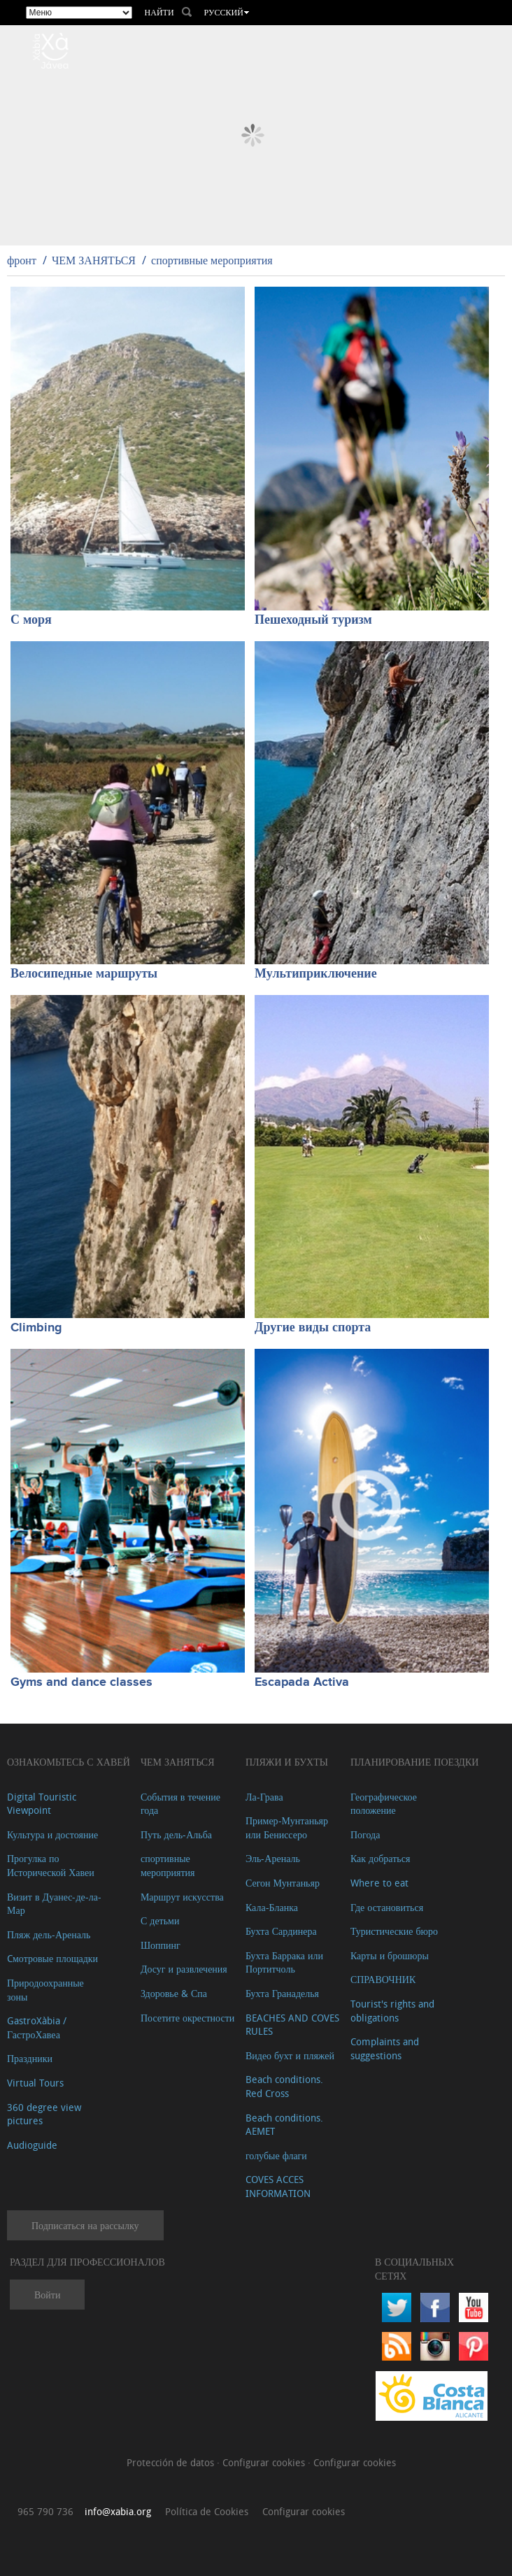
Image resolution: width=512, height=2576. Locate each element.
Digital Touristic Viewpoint (41, 1803)
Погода (365, 1834)
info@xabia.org (118, 2511)
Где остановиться (386, 1907)
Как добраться (380, 1858)
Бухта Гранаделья (282, 1993)
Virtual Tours (35, 2082)
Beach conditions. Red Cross (284, 2086)
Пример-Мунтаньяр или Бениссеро (287, 1827)
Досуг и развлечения (184, 1968)
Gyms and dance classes (81, 1682)
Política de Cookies (206, 2511)
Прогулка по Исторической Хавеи (50, 1865)
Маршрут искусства (182, 1896)
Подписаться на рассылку (85, 2225)
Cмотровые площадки (52, 1958)
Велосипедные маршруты (83, 974)
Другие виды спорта (313, 1328)
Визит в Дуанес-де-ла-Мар (54, 1903)
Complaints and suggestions (384, 2048)
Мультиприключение (316, 974)
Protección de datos (172, 2462)
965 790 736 (45, 2511)
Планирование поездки (414, 1761)
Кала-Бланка (272, 1907)
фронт (21, 260)
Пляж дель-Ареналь (48, 1934)
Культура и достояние (52, 1834)
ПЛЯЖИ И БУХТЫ (287, 1761)
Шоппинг (160, 1945)
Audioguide (32, 2145)
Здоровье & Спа (174, 1993)
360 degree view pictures (44, 2114)
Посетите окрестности (187, 2017)
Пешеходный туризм (313, 620)
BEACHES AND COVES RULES (292, 2024)
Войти (47, 2294)
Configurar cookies (265, 2462)
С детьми (160, 1920)
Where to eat (379, 1882)
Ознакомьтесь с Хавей (68, 1761)
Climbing (36, 1328)
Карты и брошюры (389, 1955)
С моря (31, 620)
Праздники (29, 2058)
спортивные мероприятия (212, 260)
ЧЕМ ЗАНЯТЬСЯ (94, 260)
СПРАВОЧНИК (382, 1979)
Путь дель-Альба (176, 1834)
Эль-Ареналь (273, 1858)
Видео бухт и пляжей (290, 2055)
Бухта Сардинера (281, 1931)
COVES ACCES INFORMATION (278, 2186)
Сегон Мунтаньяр (283, 1882)
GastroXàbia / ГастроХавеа (36, 2027)
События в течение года (180, 1803)
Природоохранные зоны (45, 1989)
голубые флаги (276, 2155)
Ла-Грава (264, 1796)
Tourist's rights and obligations (392, 2010)
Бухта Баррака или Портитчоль (284, 1962)
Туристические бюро (394, 1931)
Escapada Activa (302, 1682)
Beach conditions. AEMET (284, 2124)
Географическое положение (383, 1803)
